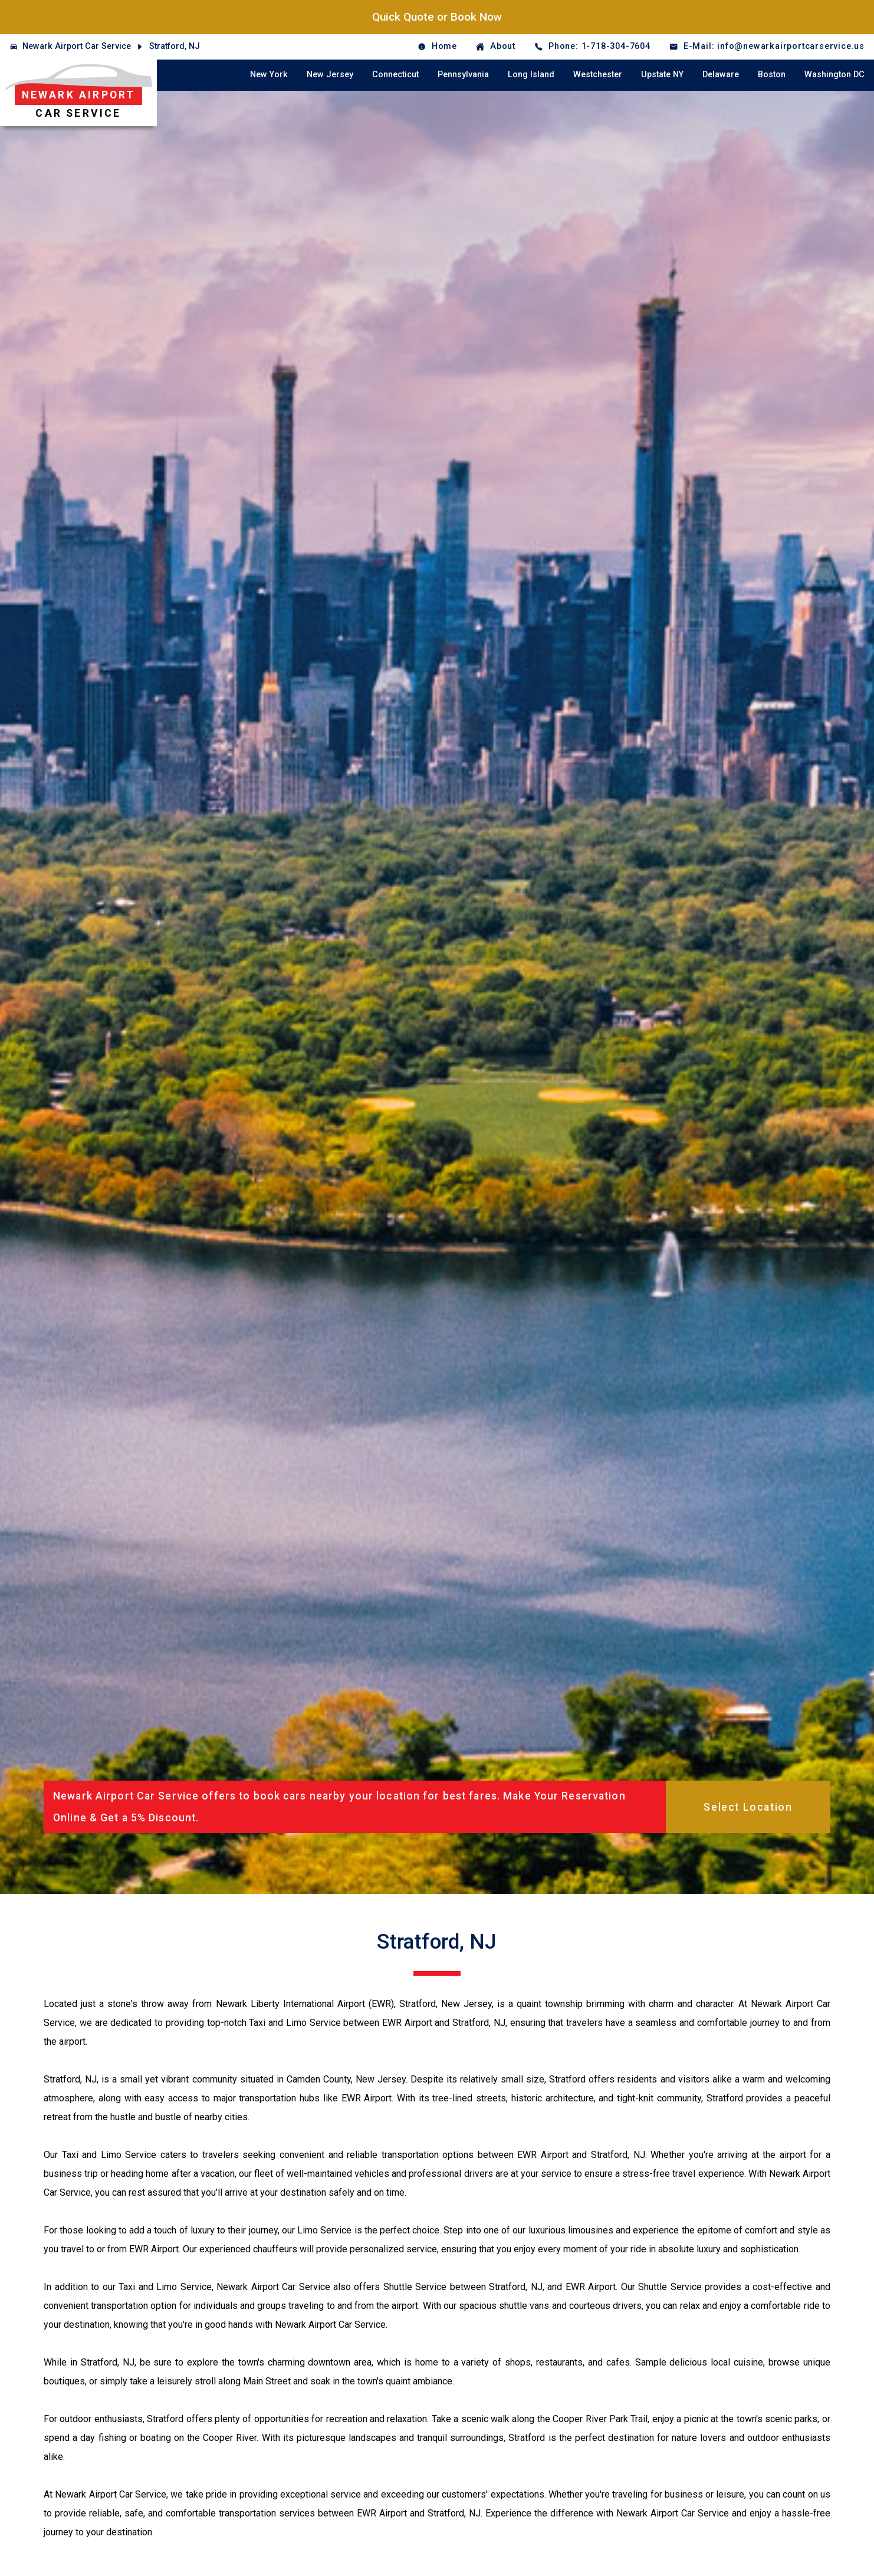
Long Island (531, 75)
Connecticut (395, 75)
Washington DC (834, 75)
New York (269, 75)
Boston (772, 75)
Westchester (597, 75)
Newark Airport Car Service (76, 46)
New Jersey (330, 75)
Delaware (720, 75)
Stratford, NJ (174, 46)
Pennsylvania (463, 75)
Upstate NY (662, 75)
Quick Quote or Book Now (437, 17)
